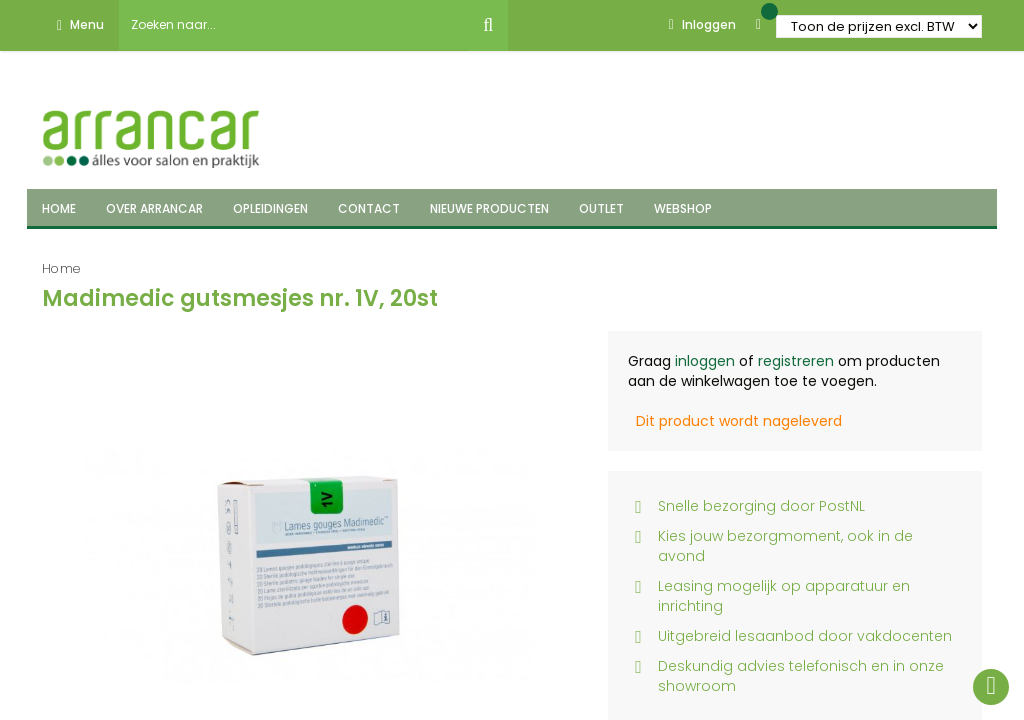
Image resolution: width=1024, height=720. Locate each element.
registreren (796, 361)
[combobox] (294, 25)
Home (61, 268)
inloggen (705, 361)
